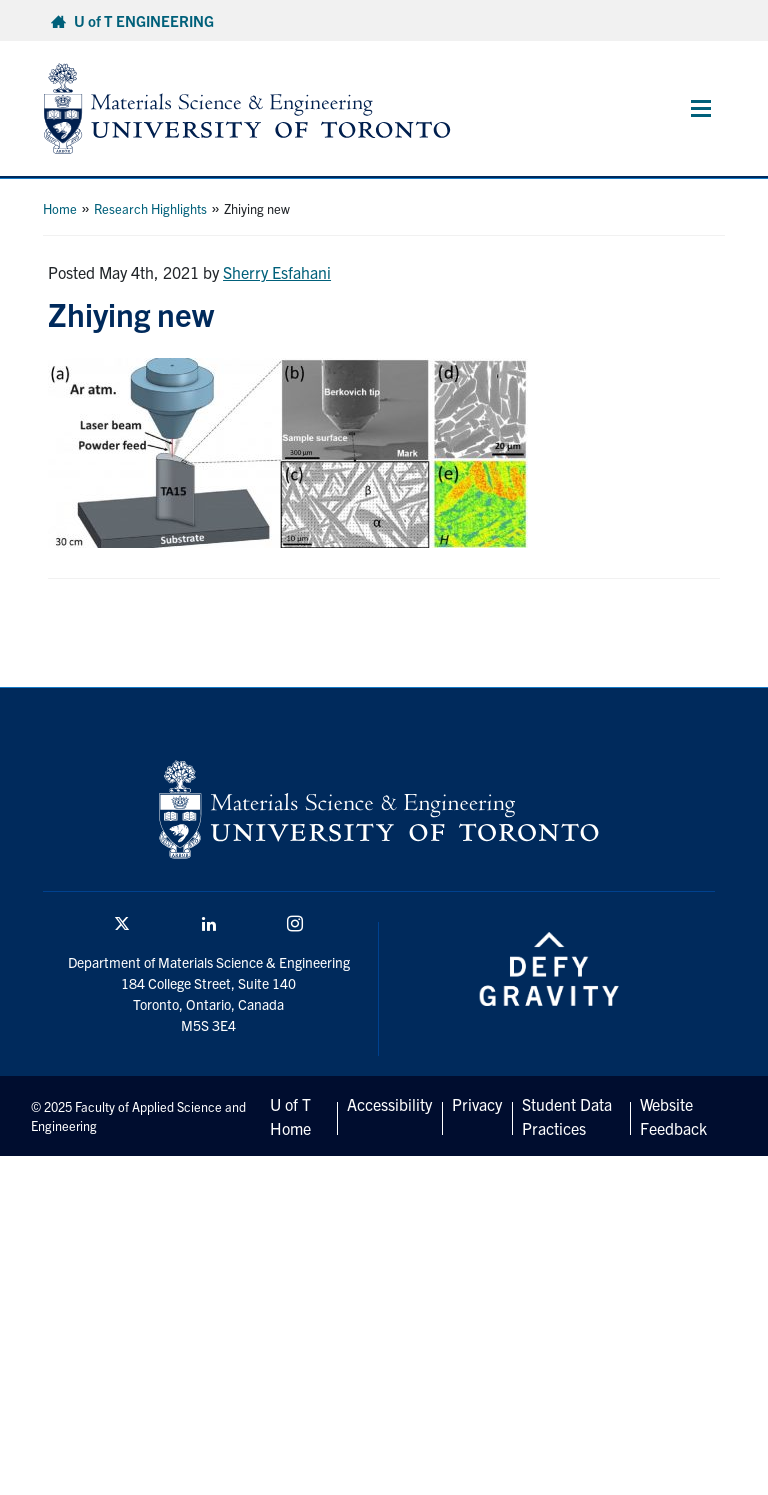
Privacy (477, 1104)
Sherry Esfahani (277, 272)
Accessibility (389, 1104)
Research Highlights (150, 208)
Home (60, 208)
